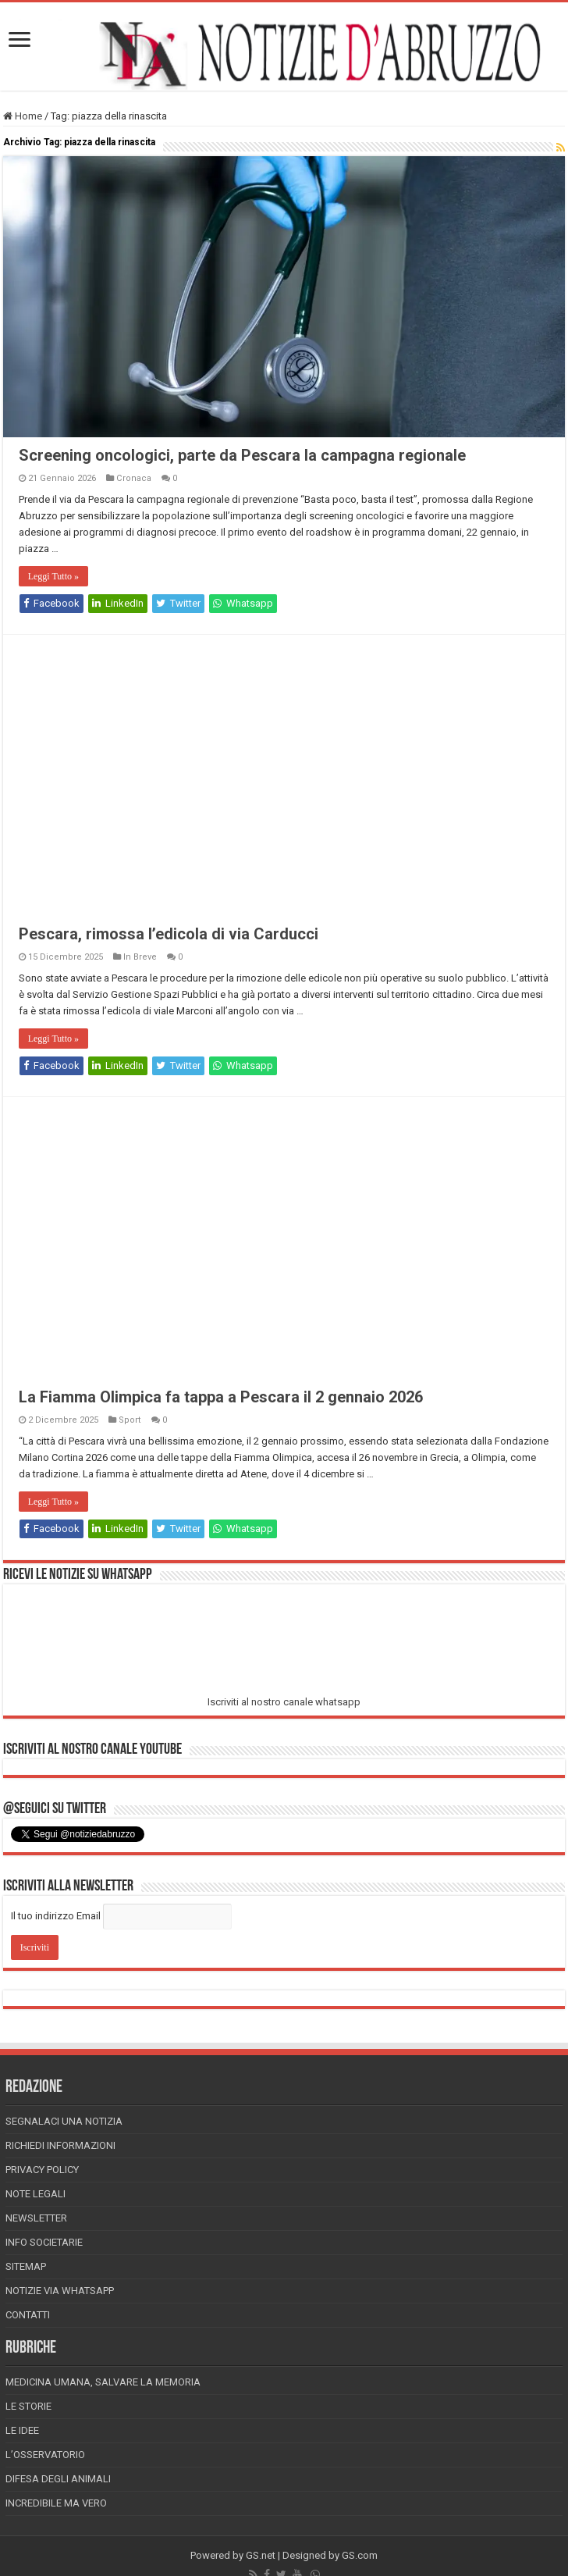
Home (22, 116)
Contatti (27, 2315)
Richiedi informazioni (60, 2145)
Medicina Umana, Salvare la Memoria (103, 2382)
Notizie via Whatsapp (59, 2290)
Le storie (28, 2406)
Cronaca (133, 478)
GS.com (360, 2555)
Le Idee (22, 2430)
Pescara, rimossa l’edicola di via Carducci (168, 934)
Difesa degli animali (58, 2479)
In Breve (140, 957)
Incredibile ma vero (56, 2503)
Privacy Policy (42, 2169)
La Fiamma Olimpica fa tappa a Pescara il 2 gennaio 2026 (221, 1397)
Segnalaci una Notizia (63, 2121)
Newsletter (36, 2218)
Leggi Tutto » (53, 576)
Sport (130, 1420)
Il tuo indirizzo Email (56, 1916)
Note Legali (35, 2194)
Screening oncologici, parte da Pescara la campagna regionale (242, 455)
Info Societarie (44, 2242)
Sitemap (25, 2266)
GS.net (260, 2555)
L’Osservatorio (45, 2454)
